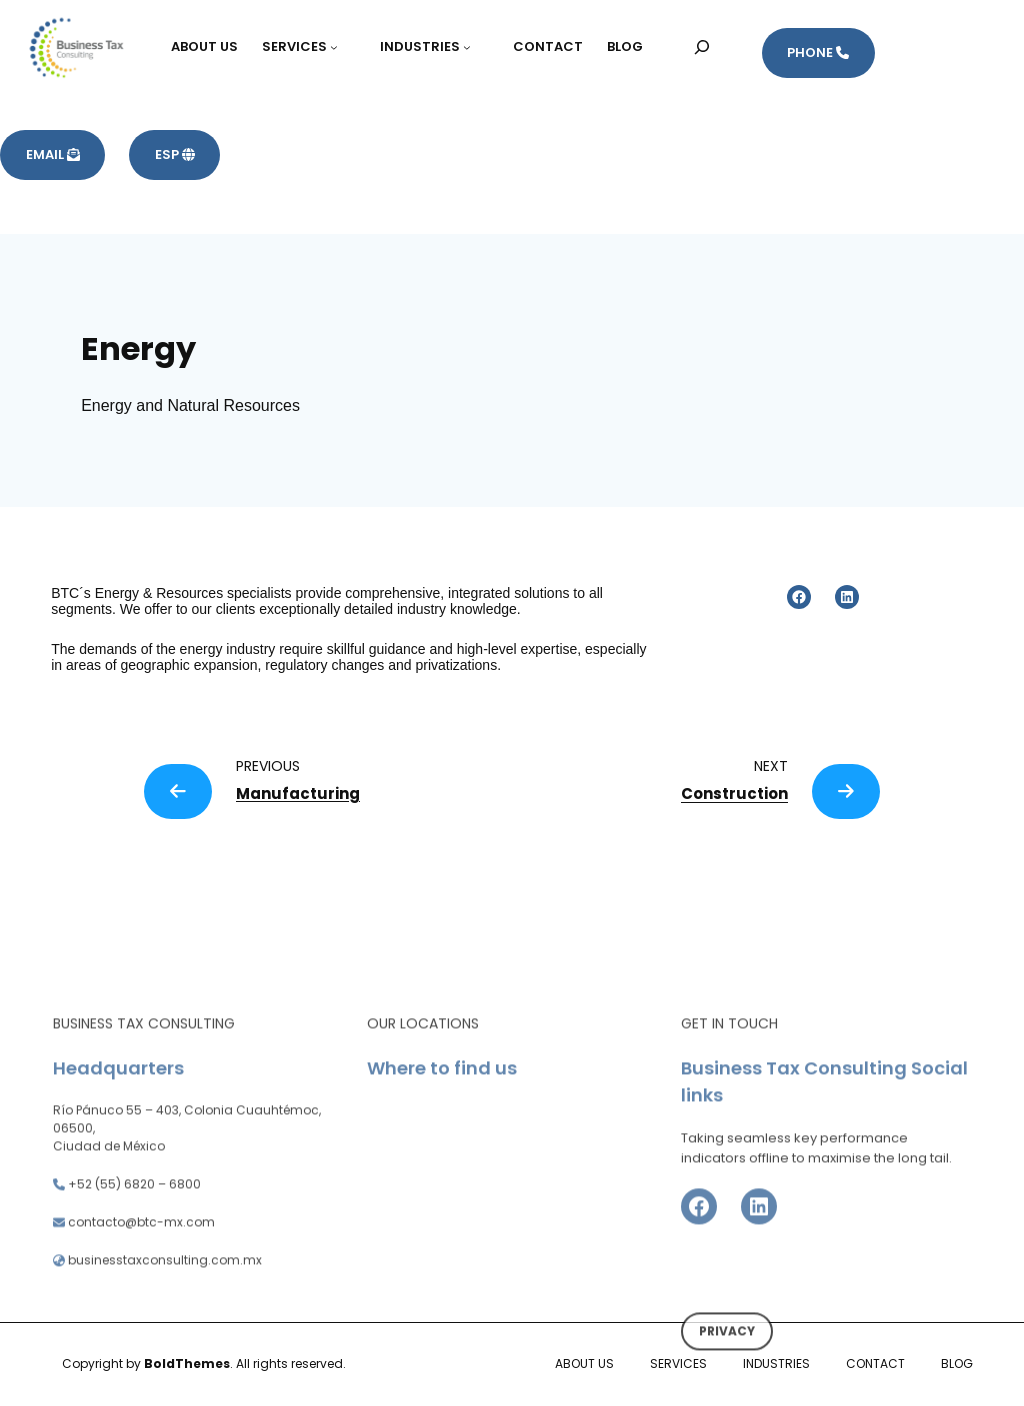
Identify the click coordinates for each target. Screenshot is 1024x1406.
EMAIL (53, 154)
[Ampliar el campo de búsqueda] (702, 46)
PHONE (818, 52)
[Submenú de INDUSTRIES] (476, 47)
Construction (734, 793)
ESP (175, 154)
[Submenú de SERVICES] (343, 47)
